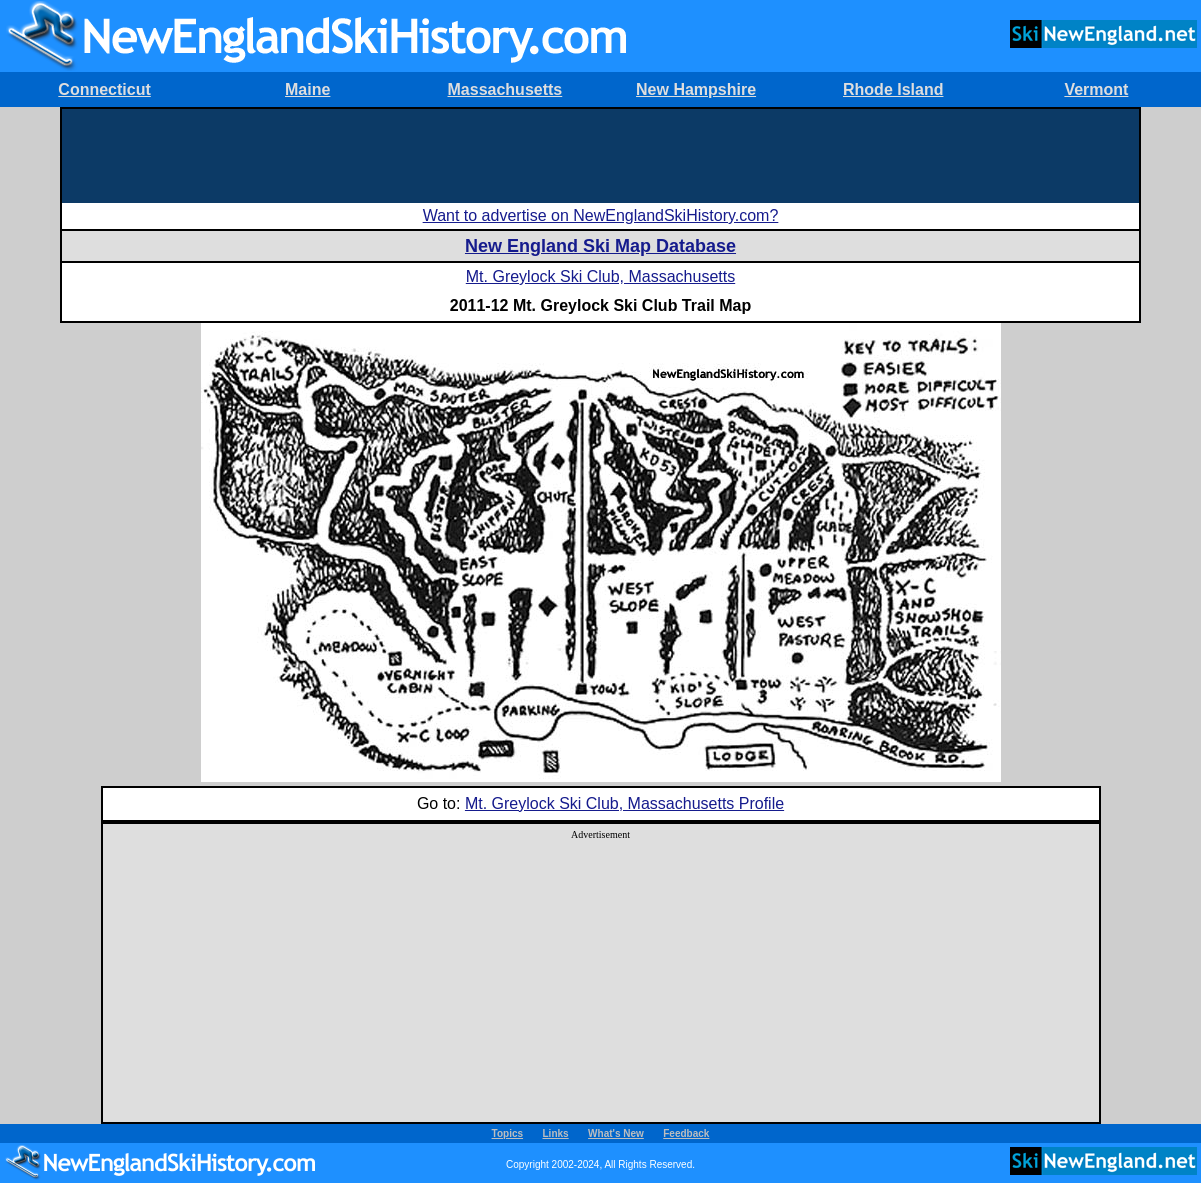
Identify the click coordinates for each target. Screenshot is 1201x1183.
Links (556, 1133)
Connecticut (104, 89)
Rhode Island (893, 89)
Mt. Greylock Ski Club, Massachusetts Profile (624, 803)
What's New (616, 1133)
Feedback (686, 1133)
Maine (307, 89)
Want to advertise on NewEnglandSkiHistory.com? (601, 215)
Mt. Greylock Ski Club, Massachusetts (600, 276)
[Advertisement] (600, 154)
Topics (507, 1133)
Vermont (1096, 89)
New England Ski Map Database (600, 246)
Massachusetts (505, 89)
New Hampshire (696, 89)
